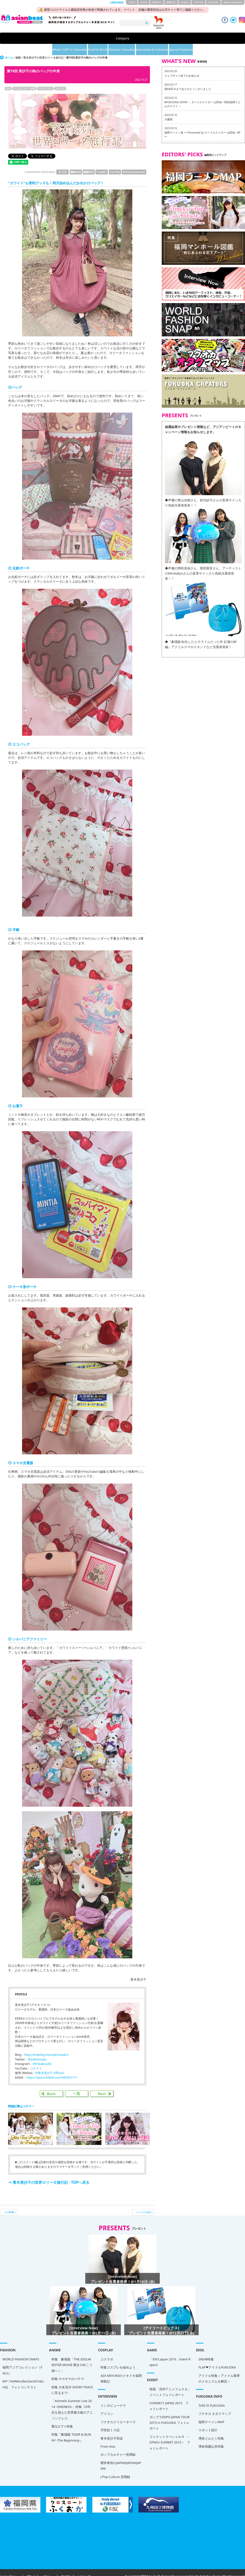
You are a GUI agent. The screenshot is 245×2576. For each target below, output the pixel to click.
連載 (18, 46)
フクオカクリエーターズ (117, 2410)
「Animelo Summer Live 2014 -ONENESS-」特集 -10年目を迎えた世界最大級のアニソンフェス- (72, 2398)
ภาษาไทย (198, 2)
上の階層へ (10, 2201)
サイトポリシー (9, 2565)
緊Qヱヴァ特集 (62, 2415)
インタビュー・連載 (24, 77)
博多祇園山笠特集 (211, 2435)
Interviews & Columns (170, 39)
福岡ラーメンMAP (211, 2410)
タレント (60, 77)
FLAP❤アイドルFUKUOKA (217, 2356)
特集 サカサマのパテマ (67, 2367)
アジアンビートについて (76, 2565)
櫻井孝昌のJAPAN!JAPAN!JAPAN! (120, 2454)
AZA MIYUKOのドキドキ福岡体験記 (121, 2367)
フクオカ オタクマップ (214, 2402)
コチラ (34, 2057)
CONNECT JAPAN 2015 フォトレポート (169, 2395)
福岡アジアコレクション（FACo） (22, 2359)
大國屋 (168, 108)
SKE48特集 (206, 2348)
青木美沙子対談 (111, 2427)
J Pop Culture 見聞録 (115, 2465)
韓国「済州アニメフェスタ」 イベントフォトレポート (170, 2381)
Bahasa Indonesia (233, 2)
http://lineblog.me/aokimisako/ (46, 2043)
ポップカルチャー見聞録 (117, 2443)
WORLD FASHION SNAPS (20, 2348)
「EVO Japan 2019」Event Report (169, 2351)
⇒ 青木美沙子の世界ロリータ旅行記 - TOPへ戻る (48, 2171)
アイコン (106, 2402)
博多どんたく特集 (211, 2427)
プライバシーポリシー (39, 2565)
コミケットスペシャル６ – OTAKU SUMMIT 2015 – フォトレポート (169, 2431)
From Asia (107, 2435)
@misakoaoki (42, 2052)
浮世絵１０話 (110, 2419)
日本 (8, 77)
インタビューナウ (113, 2394)
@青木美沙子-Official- (50, 2062)
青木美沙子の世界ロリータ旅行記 (43, 46)
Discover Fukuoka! (134, 39)
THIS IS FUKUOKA (211, 2394)
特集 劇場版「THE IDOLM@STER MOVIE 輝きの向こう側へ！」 (71, 2354)
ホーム (9, 46)
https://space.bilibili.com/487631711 (52, 2066)
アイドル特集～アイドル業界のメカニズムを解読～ (219, 2367)
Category (38, 39)
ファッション (45, 77)
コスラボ (106, 2348)
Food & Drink (105, 39)
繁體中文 (171, 2)
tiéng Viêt (213, 2)
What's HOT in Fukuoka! (71, 39)
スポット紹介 (208, 2419)
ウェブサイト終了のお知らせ (181, 64)
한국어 (143, 2)
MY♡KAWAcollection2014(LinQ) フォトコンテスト (23, 2373)
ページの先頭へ (144, 2201)
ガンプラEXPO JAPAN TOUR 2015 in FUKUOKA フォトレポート (169, 2411)
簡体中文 (156, 2)
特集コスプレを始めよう (117, 2356)
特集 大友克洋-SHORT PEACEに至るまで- (72, 2379)
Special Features (205, 39)
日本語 (131, 2)
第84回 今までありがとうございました (187, 77)
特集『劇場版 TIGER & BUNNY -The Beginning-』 (71, 2426)
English (184, 2)
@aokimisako (37, 2048)
